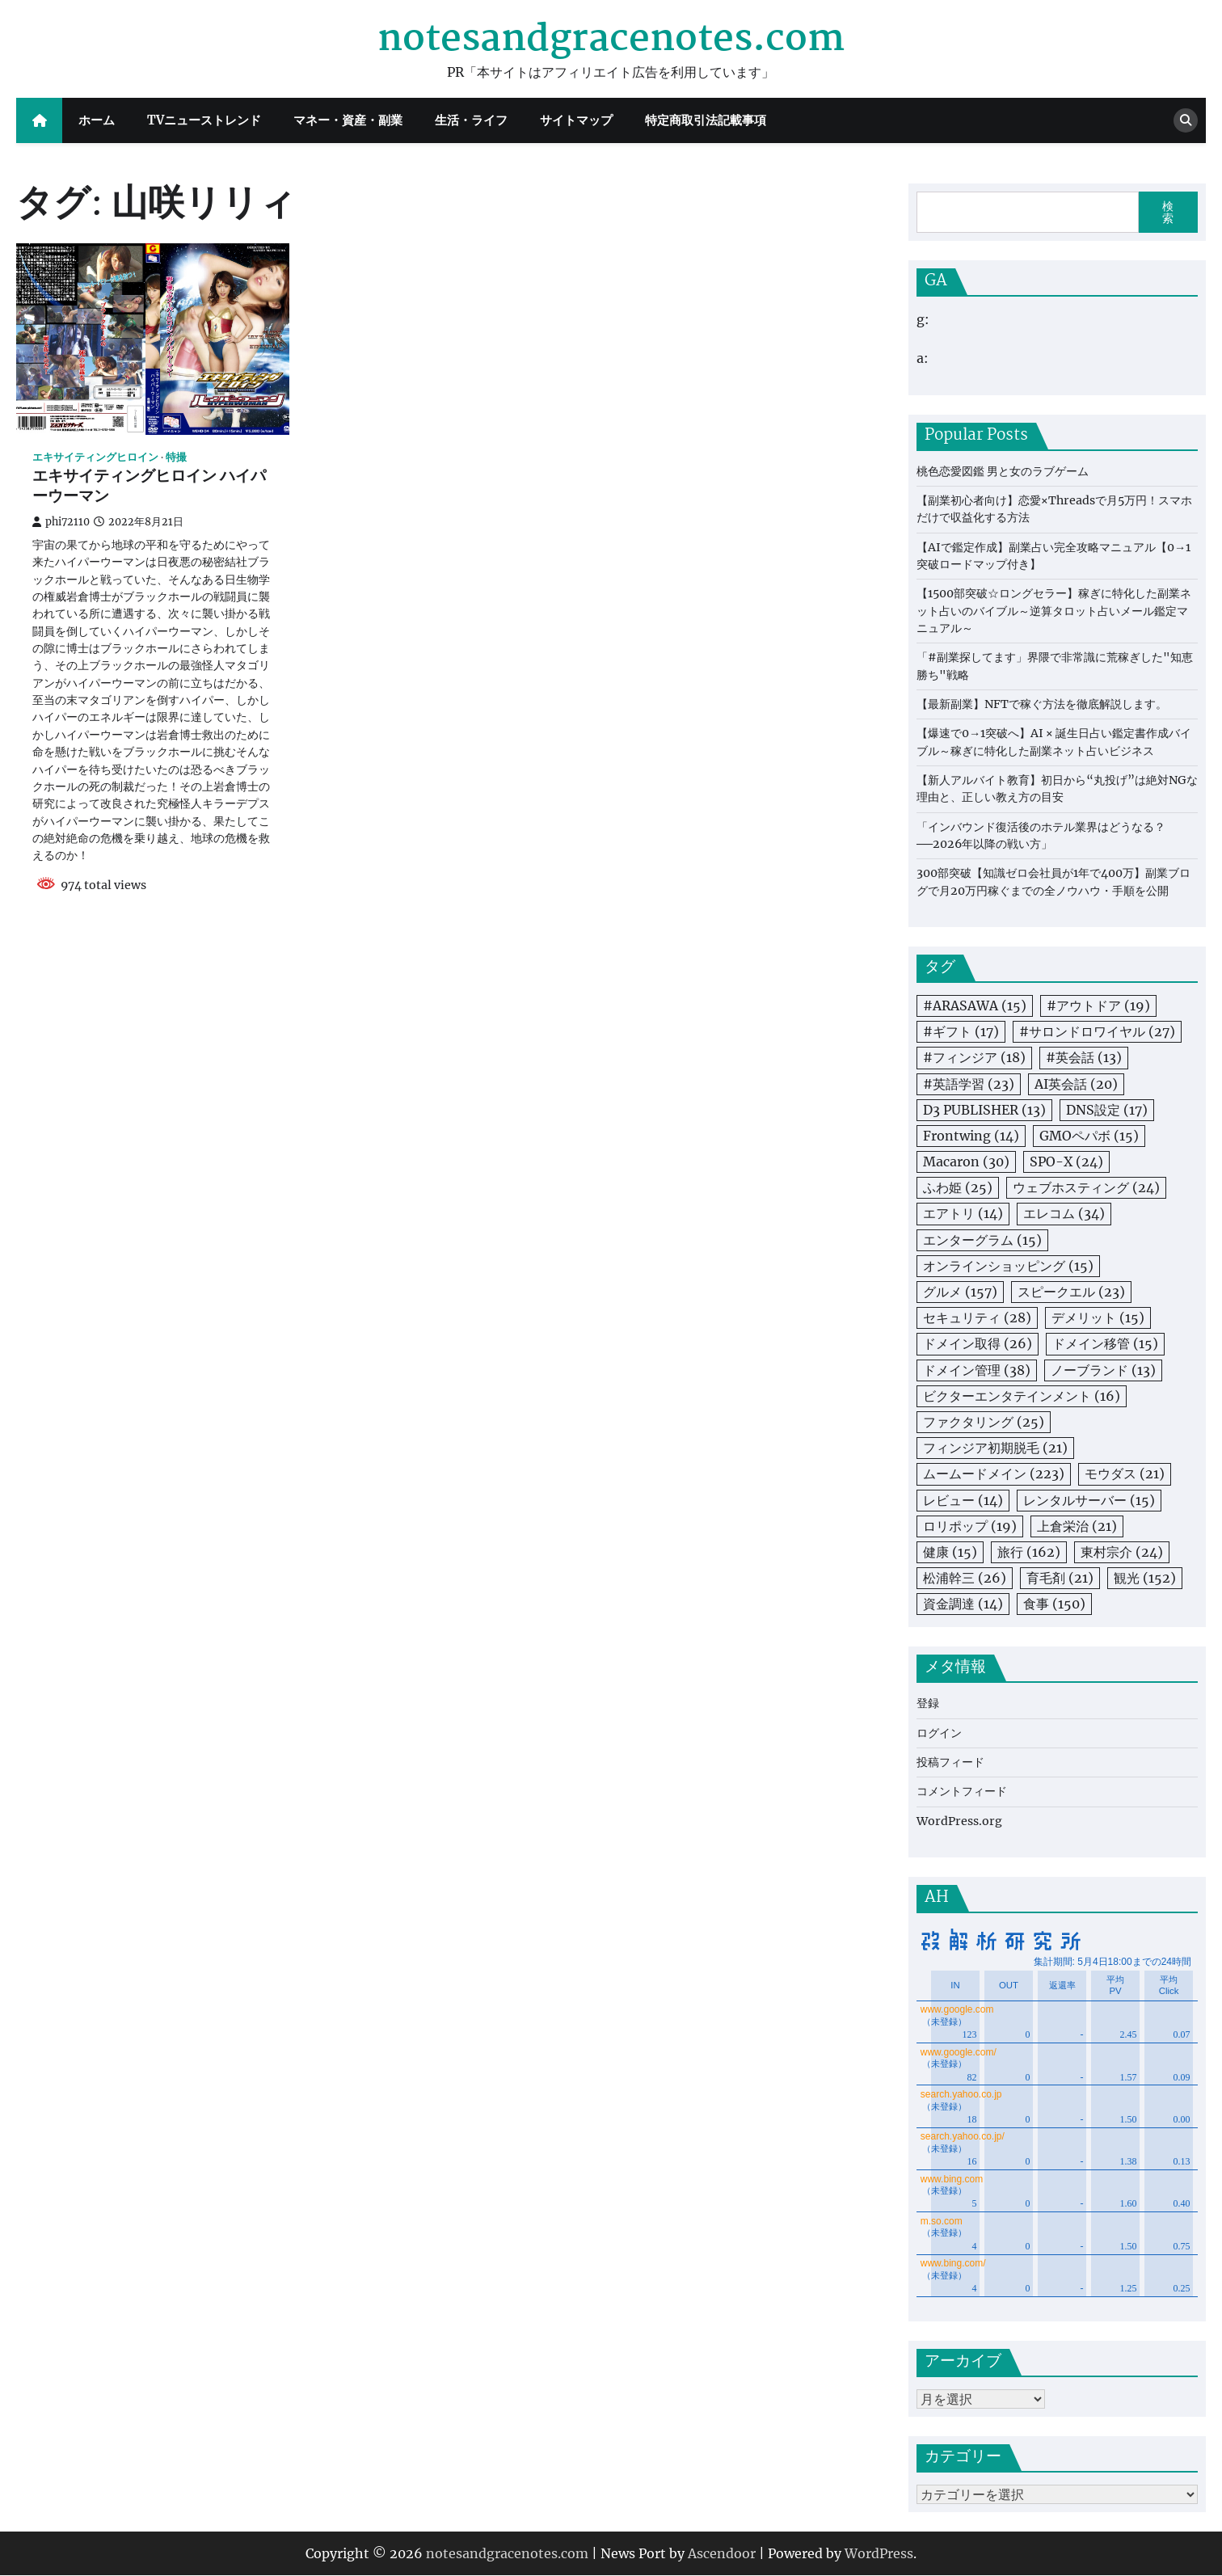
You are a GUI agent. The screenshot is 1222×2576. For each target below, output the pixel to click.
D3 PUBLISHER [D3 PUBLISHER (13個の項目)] (984, 1110)
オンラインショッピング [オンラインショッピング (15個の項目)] (1008, 1266)
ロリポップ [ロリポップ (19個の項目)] (970, 1526)
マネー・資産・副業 (347, 120)
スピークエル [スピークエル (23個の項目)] (1071, 1292)
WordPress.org (959, 1821)
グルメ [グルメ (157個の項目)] (960, 1292)
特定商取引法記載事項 (705, 120)
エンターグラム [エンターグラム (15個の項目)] (982, 1240)
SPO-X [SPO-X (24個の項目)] (1066, 1161)
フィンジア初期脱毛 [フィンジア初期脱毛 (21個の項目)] (995, 1448)
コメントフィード (962, 1791)
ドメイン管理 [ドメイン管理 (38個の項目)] (976, 1370)
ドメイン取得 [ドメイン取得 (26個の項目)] (977, 1343)
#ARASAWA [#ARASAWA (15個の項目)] (974, 1005)
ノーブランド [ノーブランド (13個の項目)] (1103, 1370)
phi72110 (61, 522)
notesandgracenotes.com (611, 39)
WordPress (879, 2554)
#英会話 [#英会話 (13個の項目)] (1084, 1057)
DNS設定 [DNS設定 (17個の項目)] (1107, 1110)
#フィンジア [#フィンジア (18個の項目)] (974, 1057)
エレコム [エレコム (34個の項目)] (1064, 1213)
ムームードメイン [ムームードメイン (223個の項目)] (993, 1473)
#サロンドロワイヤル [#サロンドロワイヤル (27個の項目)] (1097, 1031)
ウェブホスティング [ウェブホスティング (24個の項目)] (1086, 1187)
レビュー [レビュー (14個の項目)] (963, 1500)
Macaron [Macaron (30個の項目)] (966, 1161)
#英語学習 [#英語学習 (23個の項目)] (968, 1084)
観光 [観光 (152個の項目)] (1145, 1578)
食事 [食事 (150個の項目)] (1054, 1604)
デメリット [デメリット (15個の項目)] (1097, 1317)
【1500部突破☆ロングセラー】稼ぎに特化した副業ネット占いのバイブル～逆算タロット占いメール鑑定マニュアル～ (1054, 610)
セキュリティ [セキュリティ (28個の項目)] (977, 1317)
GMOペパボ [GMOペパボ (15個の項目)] (1089, 1136)
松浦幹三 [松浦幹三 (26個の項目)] (964, 1578)
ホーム (96, 120)
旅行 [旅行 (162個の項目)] (1028, 1552)
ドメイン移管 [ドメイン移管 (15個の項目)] (1105, 1343)
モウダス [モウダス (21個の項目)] (1125, 1473)
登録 (928, 1703)
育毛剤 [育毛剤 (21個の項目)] (1059, 1578)
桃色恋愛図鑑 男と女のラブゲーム (1003, 471)
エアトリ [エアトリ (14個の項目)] (963, 1213)
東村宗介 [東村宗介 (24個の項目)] (1122, 1552)
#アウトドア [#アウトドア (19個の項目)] (1098, 1005)
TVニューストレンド (204, 120)
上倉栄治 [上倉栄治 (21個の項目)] (1077, 1526)
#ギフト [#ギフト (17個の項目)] (961, 1031)
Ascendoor (722, 2554)
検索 (1168, 212)
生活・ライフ (471, 120)
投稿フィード (950, 1762)
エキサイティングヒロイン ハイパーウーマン (149, 487)
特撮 (176, 457)
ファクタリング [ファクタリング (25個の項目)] (983, 1422)
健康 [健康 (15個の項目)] (950, 1552)
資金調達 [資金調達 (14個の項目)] (963, 1604)
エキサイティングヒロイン (95, 457)
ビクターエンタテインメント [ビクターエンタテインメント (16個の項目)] (1021, 1396)
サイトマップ (576, 120)
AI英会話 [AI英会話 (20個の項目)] (1076, 1084)
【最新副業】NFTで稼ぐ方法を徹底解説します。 (1042, 704)
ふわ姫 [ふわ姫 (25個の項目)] (957, 1187)
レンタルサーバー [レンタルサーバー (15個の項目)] (1089, 1500)
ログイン (939, 1733)
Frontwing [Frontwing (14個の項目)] (971, 1136)
